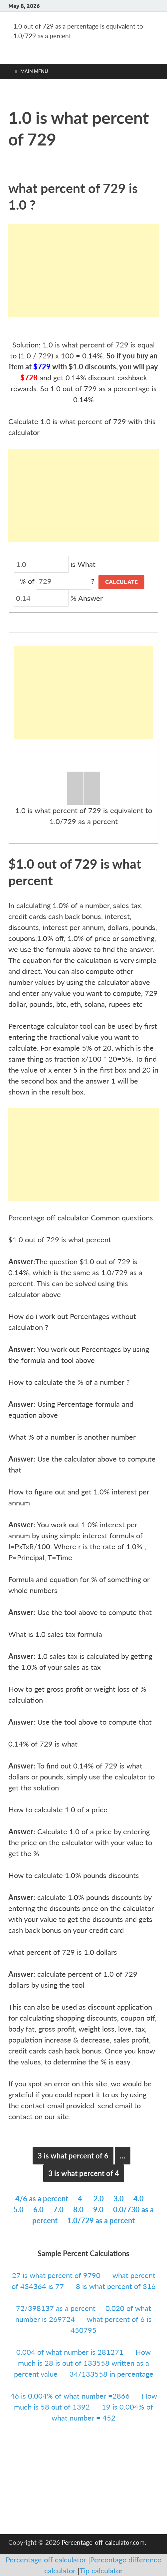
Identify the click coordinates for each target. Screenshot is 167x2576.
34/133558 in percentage (111, 2373)
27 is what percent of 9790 (57, 2275)
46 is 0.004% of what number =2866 (71, 2395)
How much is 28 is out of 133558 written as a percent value (82, 2362)
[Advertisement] (83, 270)
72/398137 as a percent (55, 2308)
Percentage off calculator (47, 2559)
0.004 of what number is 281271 (70, 2351)
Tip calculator (101, 2570)
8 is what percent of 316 (116, 2286)
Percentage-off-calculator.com (103, 2542)
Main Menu (34, 71)
